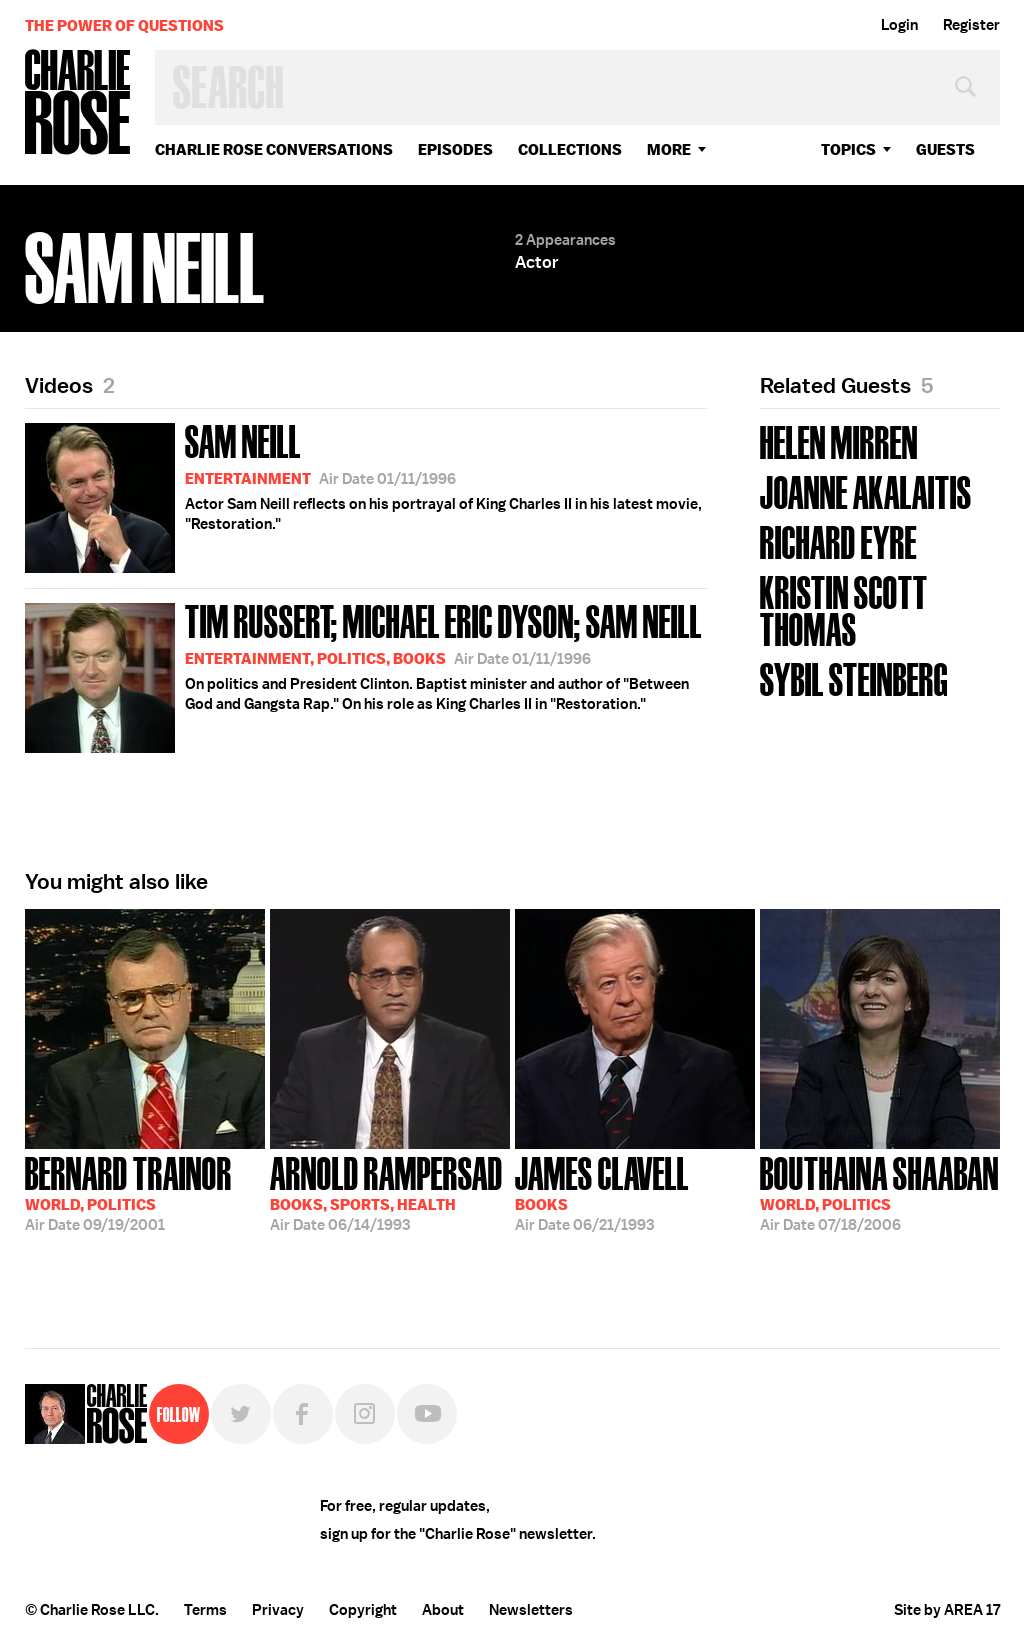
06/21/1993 (602, 1192)
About (443, 1610)
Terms (205, 1610)
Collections (570, 149)
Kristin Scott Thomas (844, 609)
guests (945, 149)
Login (899, 25)
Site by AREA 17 (947, 1610)
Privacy (278, 1610)
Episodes (455, 149)
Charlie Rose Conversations (274, 149)
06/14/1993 (386, 1192)
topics (848, 149)
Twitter (241, 1414)
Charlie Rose (78, 103)
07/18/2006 (879, 1192)
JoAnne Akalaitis (866, 490)
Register (971, 25)
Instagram (365, 1414)
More (669, 149)
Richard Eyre (838, 540)
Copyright (363, 1610)
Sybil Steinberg (854, 677)
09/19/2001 (128, 1192)
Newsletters (531, 1610)
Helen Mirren (839, 440)
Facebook (303, 1414)
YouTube (427, 1414)
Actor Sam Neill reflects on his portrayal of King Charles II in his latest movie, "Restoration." (363, 494)
